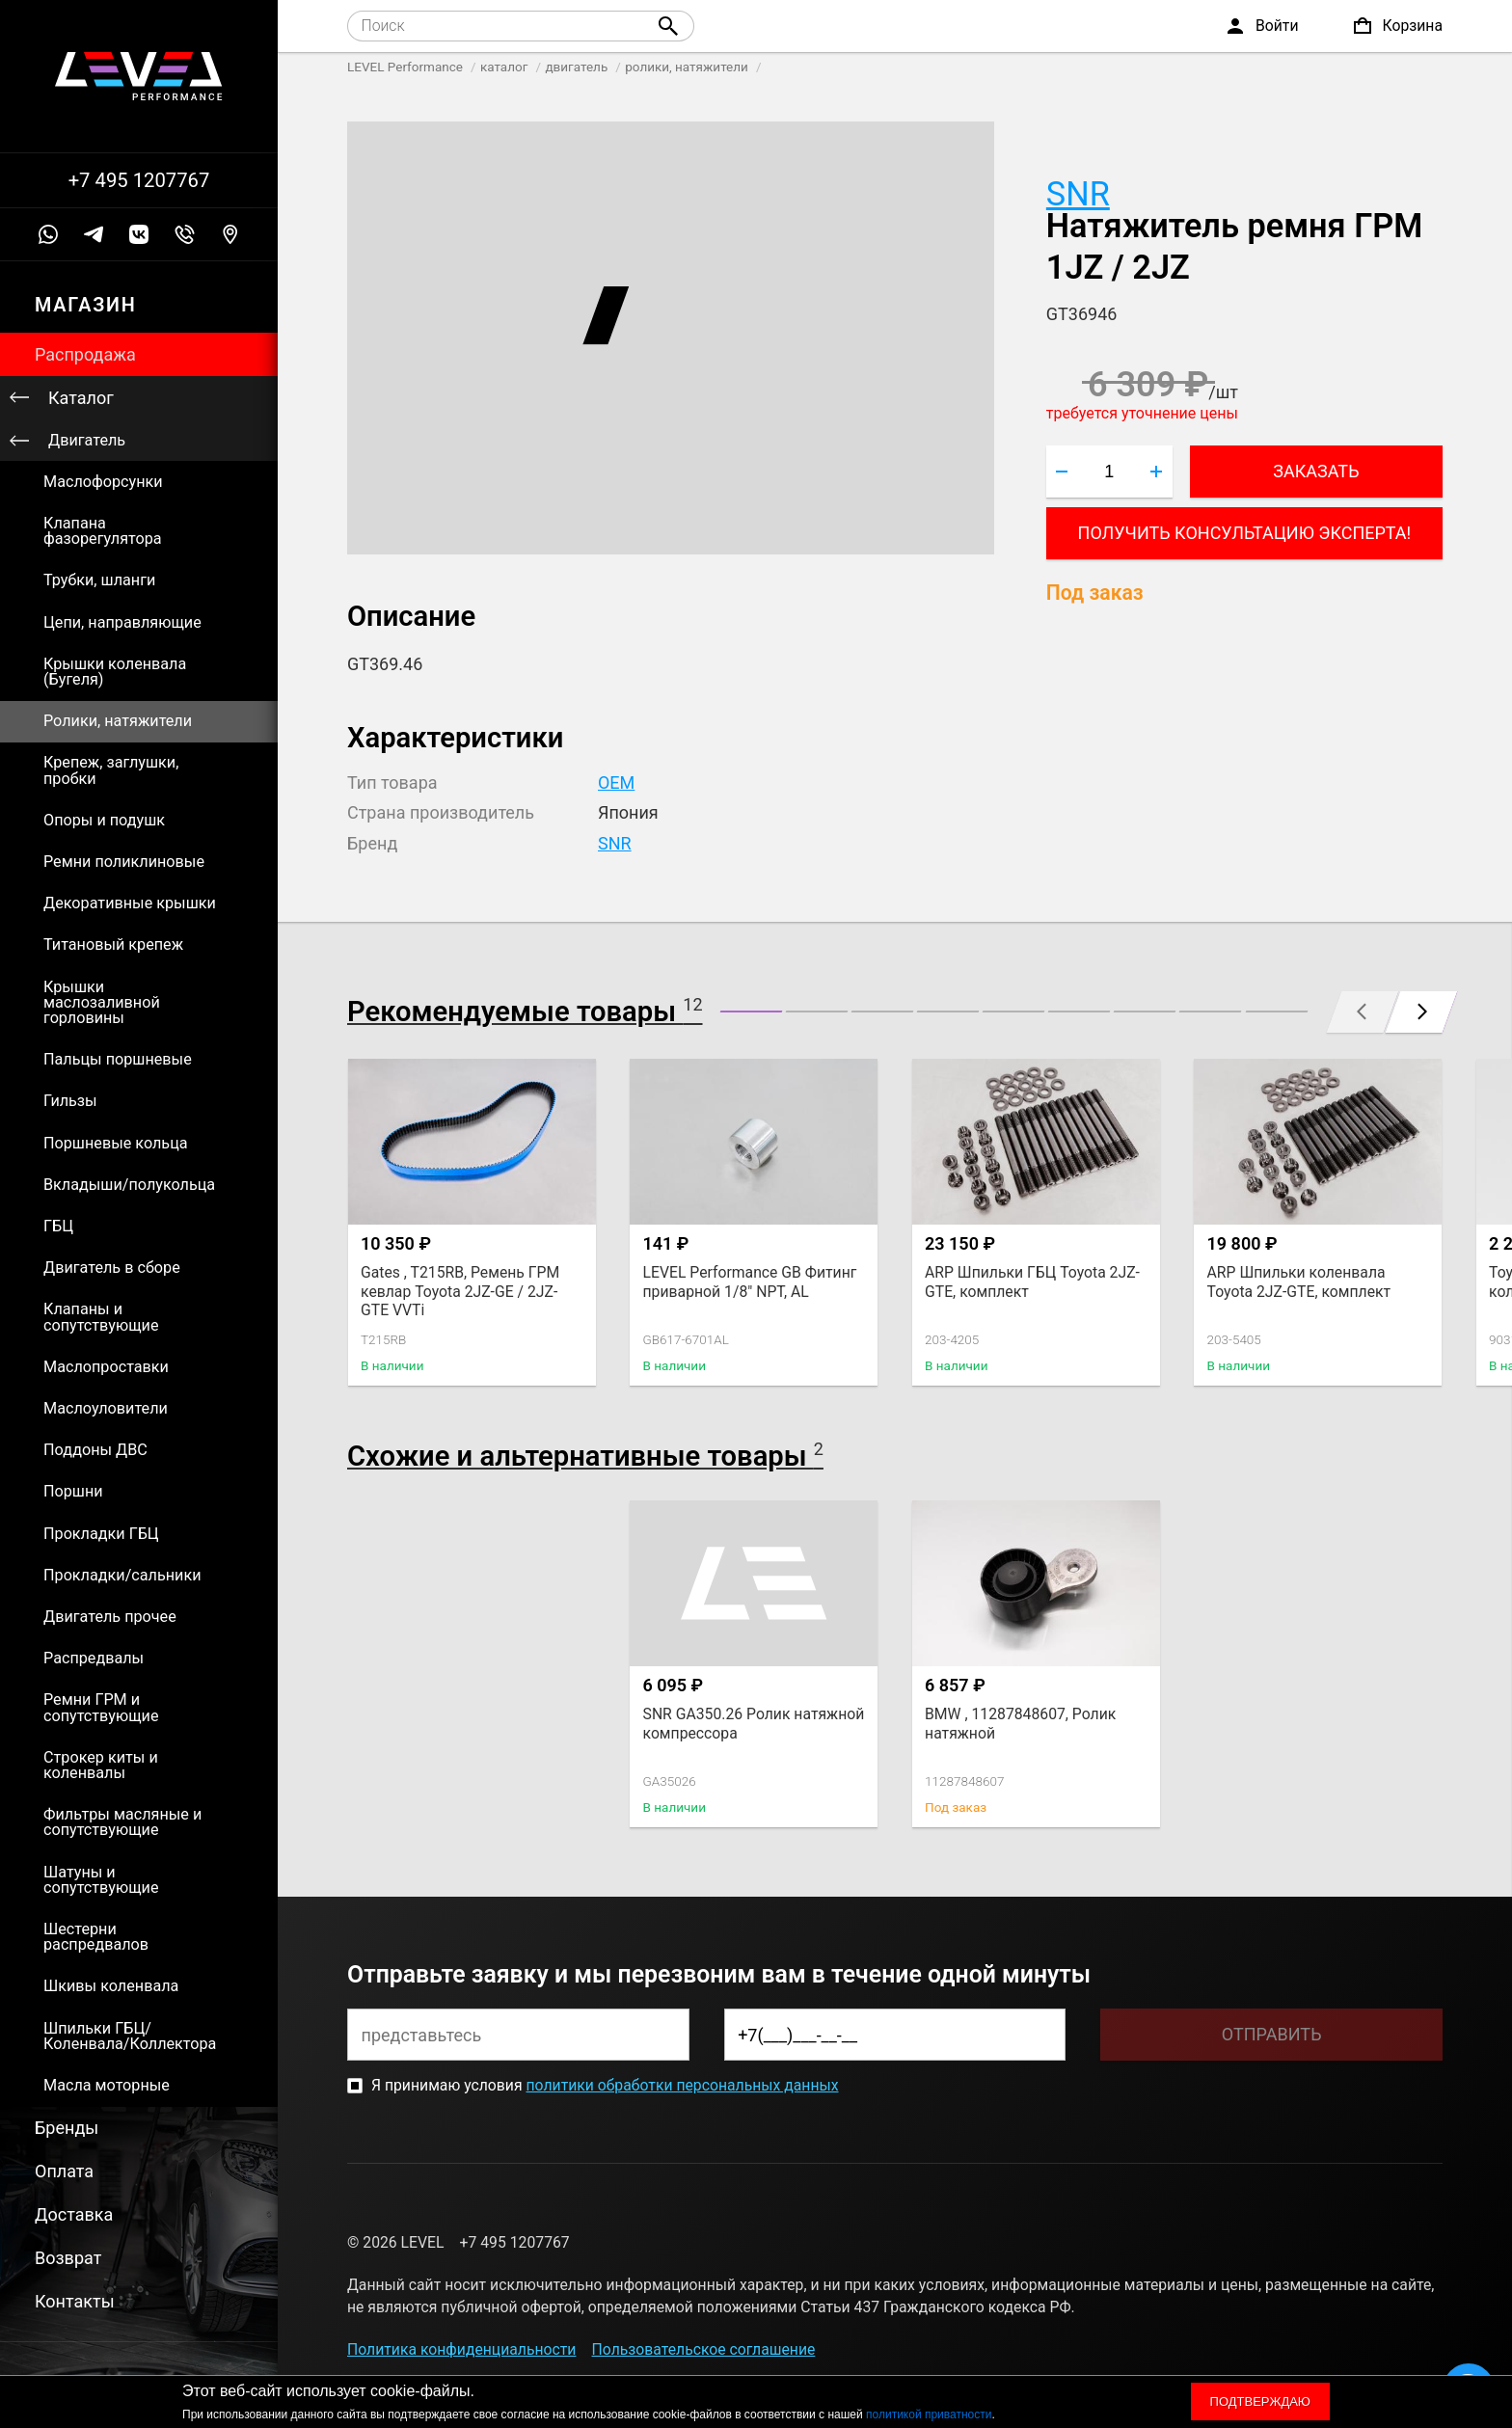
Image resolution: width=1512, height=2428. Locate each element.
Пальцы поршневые (117, 1059)
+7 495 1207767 (139, 180)
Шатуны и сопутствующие (101, 1880)
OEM (616, 782)
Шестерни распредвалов (95, 1937)
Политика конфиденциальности (461, 2349)
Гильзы (70, 1101)
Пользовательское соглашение (704, 2349)
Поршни (73, 1491)
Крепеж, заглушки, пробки (110, 770)
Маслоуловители (105, 1408)
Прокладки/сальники (122, 1575)
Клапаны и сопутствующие (101, 1317)
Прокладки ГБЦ (101, 1533)
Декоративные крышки (129, 903)
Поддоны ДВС (95, 1450)
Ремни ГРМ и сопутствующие (101, 1707)
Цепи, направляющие (122, 622)
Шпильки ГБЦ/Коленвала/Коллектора (129, 2036)
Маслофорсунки (103, 481)
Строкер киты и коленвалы (100, 1765)
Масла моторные (106, 2085)
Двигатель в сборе (111, 1267)
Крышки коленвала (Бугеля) (114, 671)
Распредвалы (93, 1658)
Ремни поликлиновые (123, 861)
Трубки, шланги (99, 580)
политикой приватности (928, 2414)
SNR (1078, 194)
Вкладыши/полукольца (129, 1184)
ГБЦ (58, 1226)
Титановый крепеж (113, 944)
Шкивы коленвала (110, 1986)
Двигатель (86, 440)
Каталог (81, 398)
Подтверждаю (1260, 2401)
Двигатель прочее (109, 1616)
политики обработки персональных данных (682, 2085)
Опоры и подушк (104, 820)
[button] (751, 1011)
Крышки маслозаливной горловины (101, 1002)
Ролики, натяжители (117, 721)
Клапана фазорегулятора (102, 531)
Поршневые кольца (115, 1143)
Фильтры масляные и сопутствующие (122, 1822)
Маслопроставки (106, 1367)
